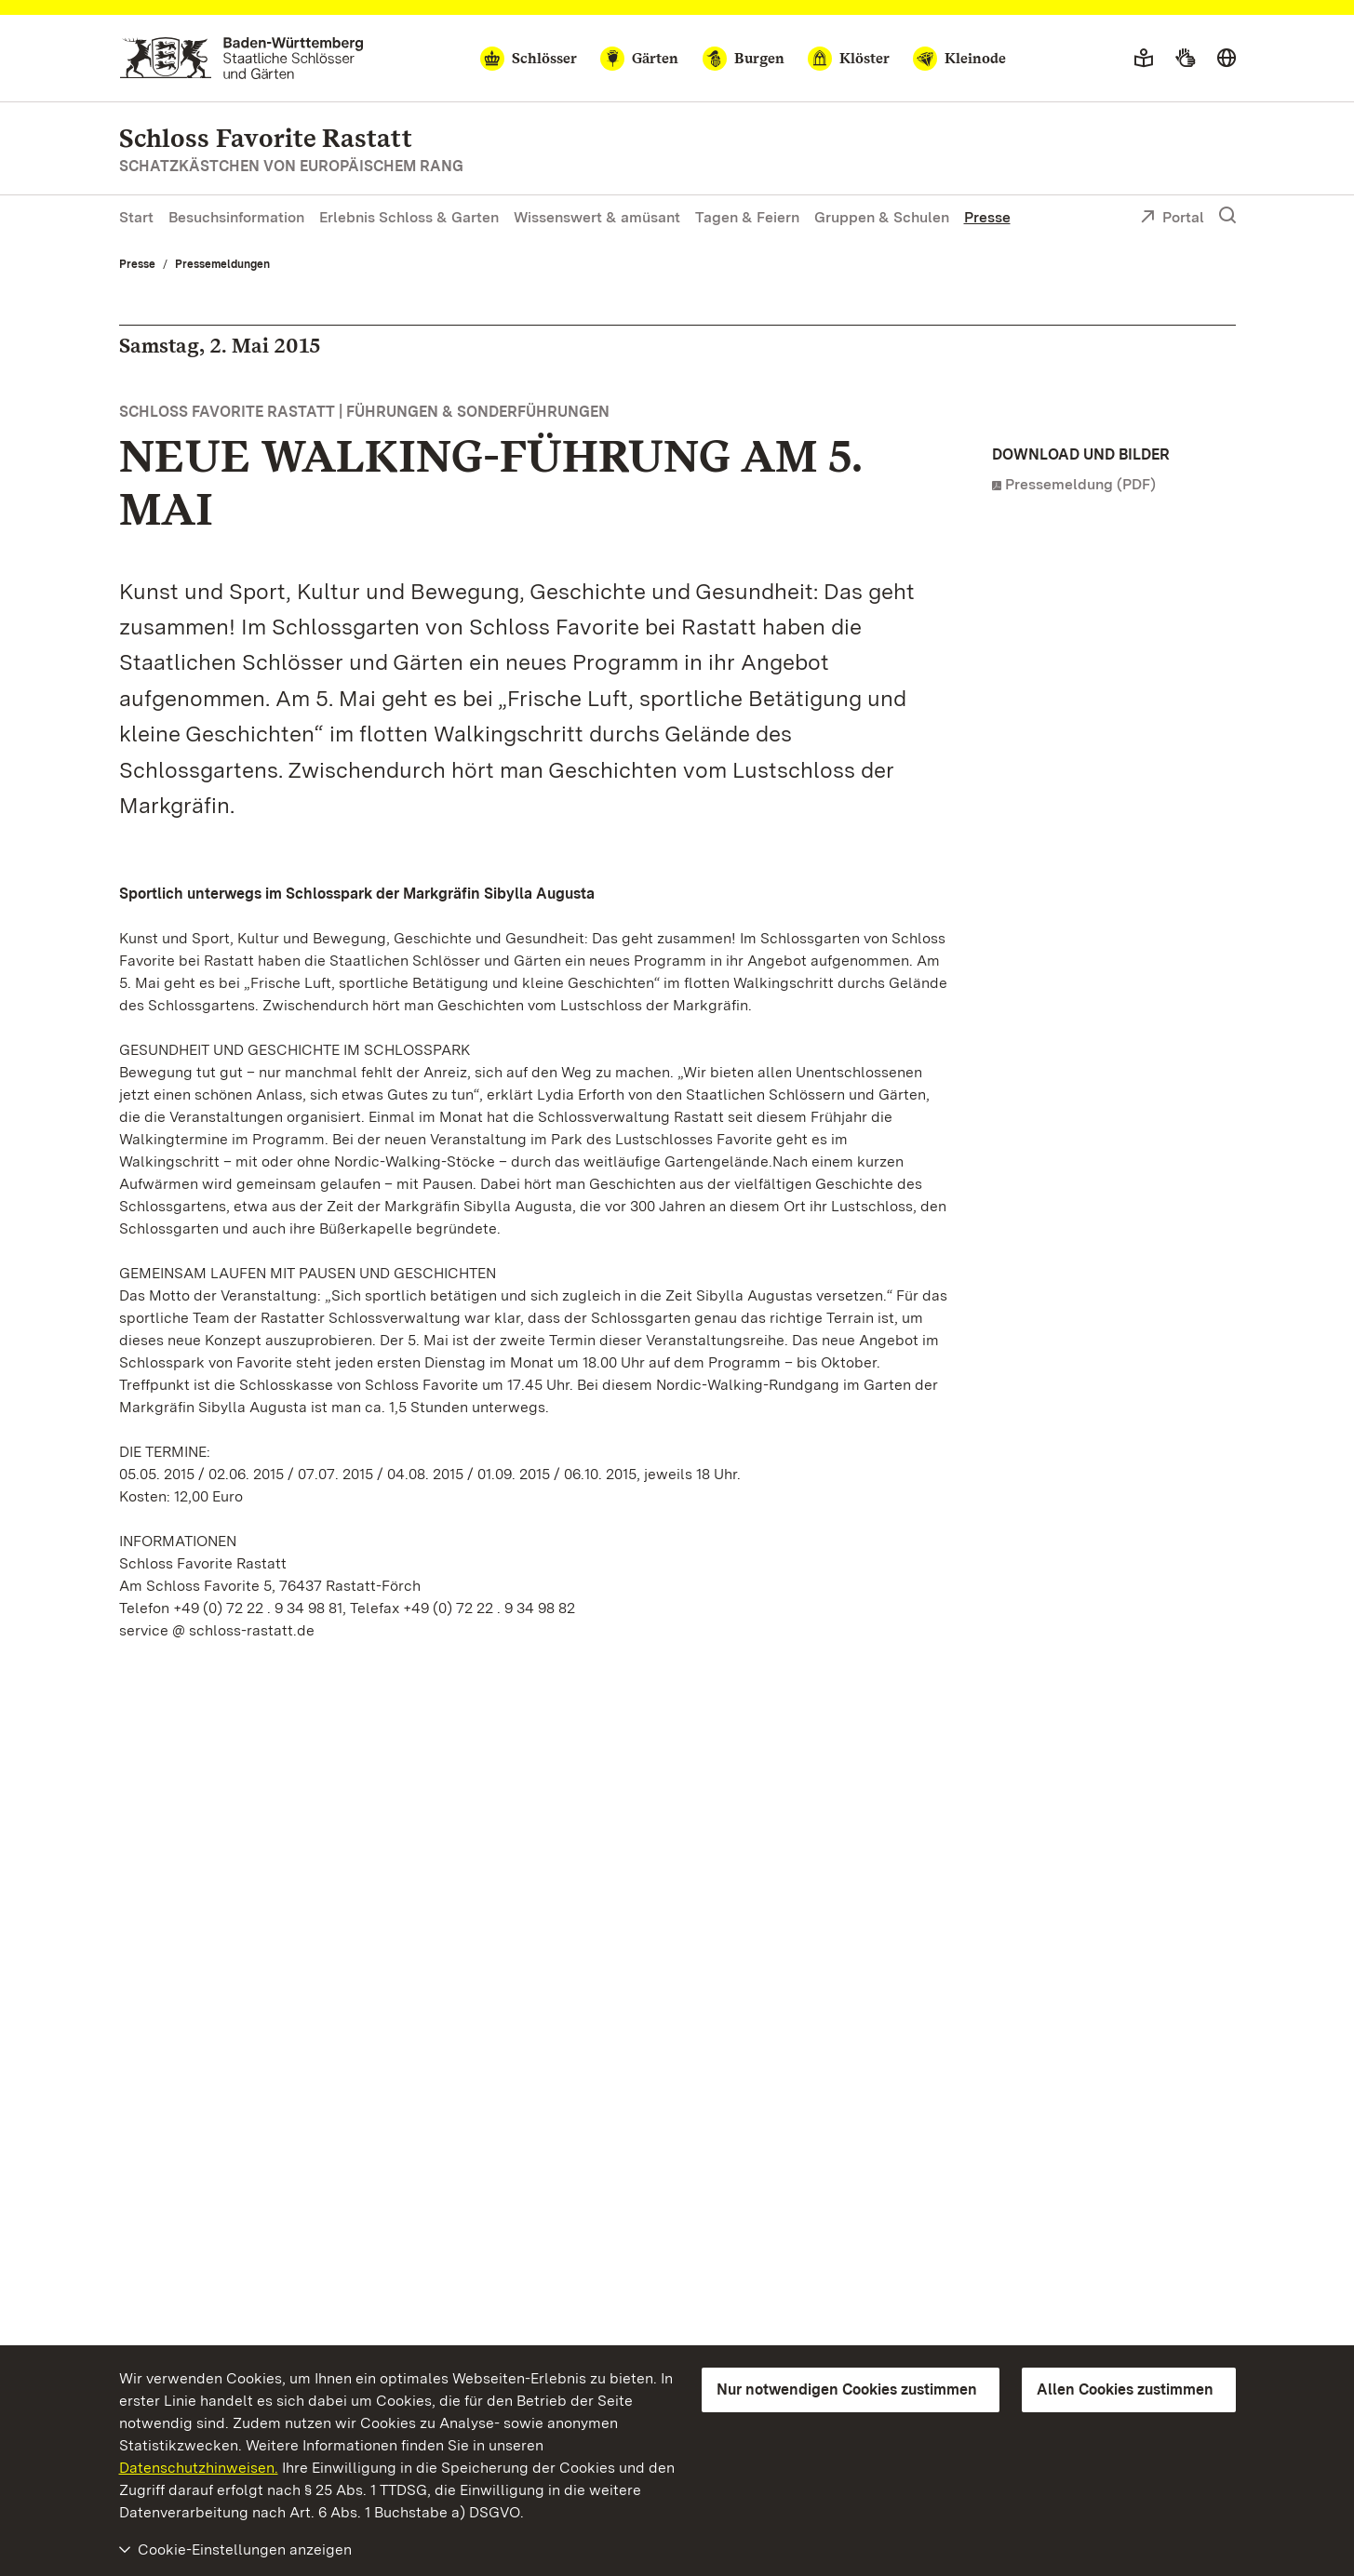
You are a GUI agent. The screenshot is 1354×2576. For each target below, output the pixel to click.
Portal (1172, 218)
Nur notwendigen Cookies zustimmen (847, 2389)
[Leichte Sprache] (1143, 58)
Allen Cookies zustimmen (1125, 2389)
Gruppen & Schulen (881, 217)
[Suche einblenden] (1227, 216)
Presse (987, 217)
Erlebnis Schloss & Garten (409, 217)
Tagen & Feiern (747, 217)
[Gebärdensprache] (1185, 58)
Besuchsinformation (236, 217)
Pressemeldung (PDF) (1080, 484)
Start (136, 217)
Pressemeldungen (222, 264)
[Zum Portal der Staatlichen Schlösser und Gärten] (241, 58)
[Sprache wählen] (1226, 58)
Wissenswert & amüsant (597, 217)
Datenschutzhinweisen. (198, 2467)
